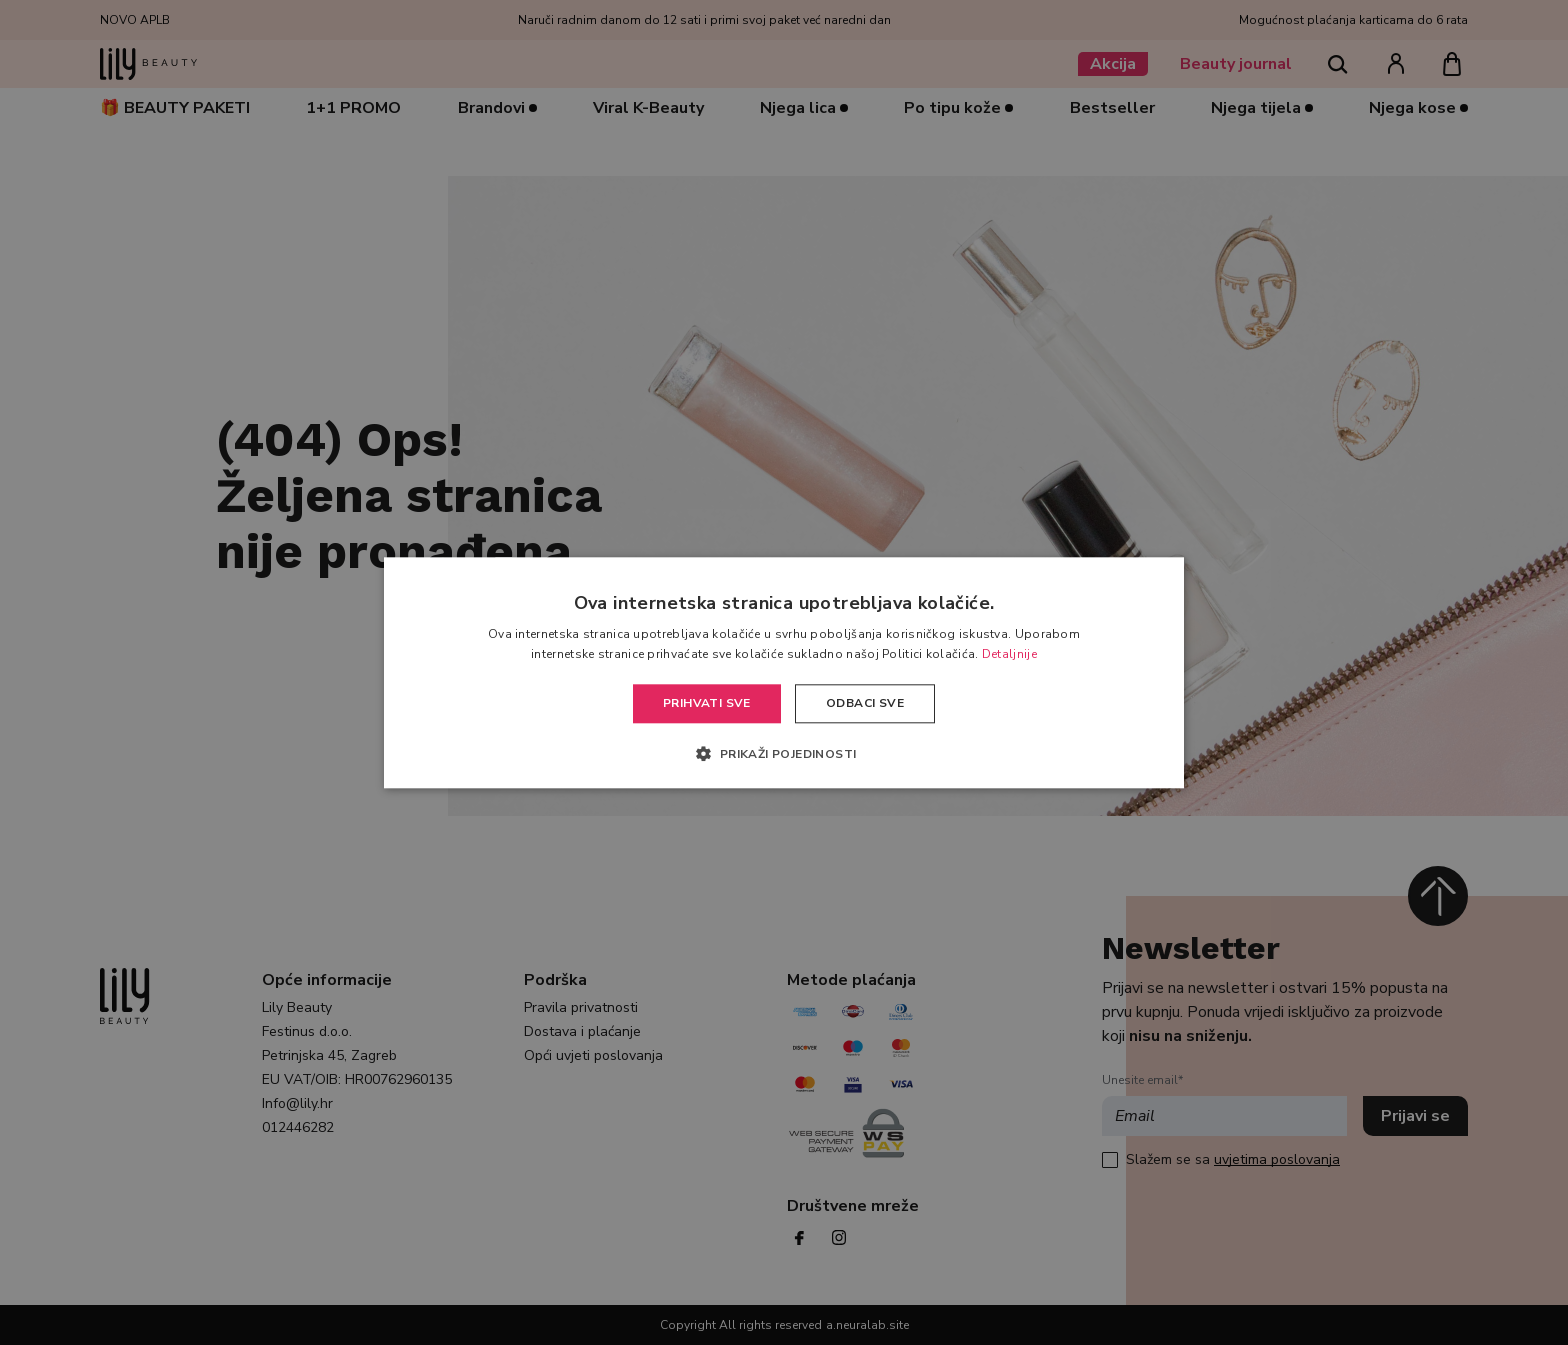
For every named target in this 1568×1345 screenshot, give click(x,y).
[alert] (784, 672)
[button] (783, 753)
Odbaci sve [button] (865, 704)
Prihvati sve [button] (707, 704)
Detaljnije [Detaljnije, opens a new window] (1009, 654)
